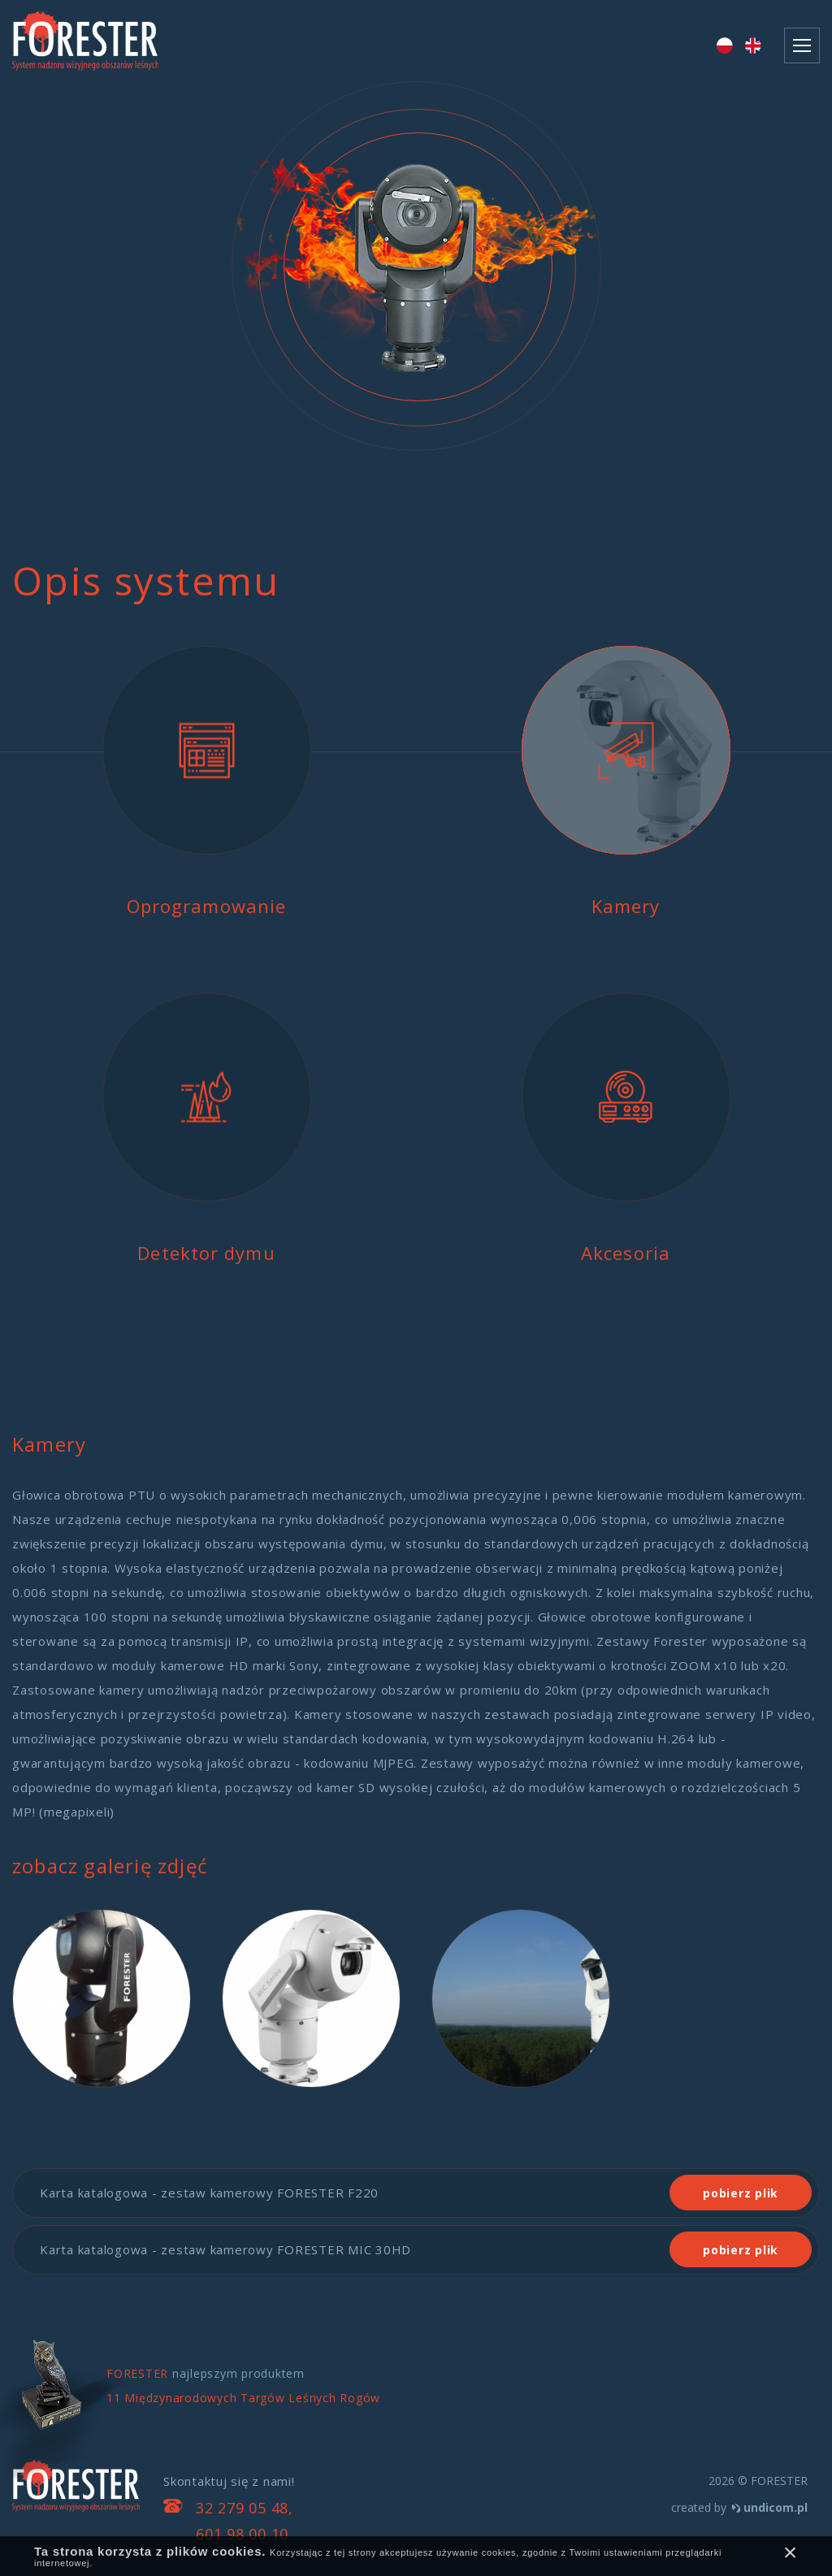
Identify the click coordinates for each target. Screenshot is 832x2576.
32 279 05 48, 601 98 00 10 (244, 2521)
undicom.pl (775, 2507)
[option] (416, 292)
